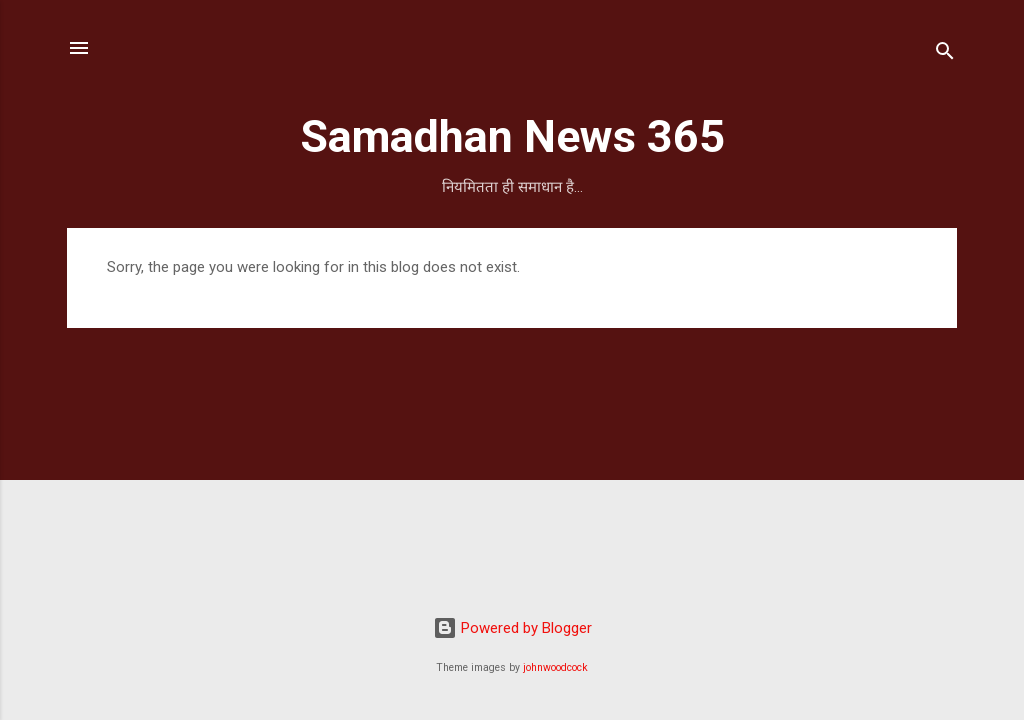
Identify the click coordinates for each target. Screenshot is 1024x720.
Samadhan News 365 (512, 136)
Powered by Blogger (512, 628)
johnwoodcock (555, 667)
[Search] (945, 54)
